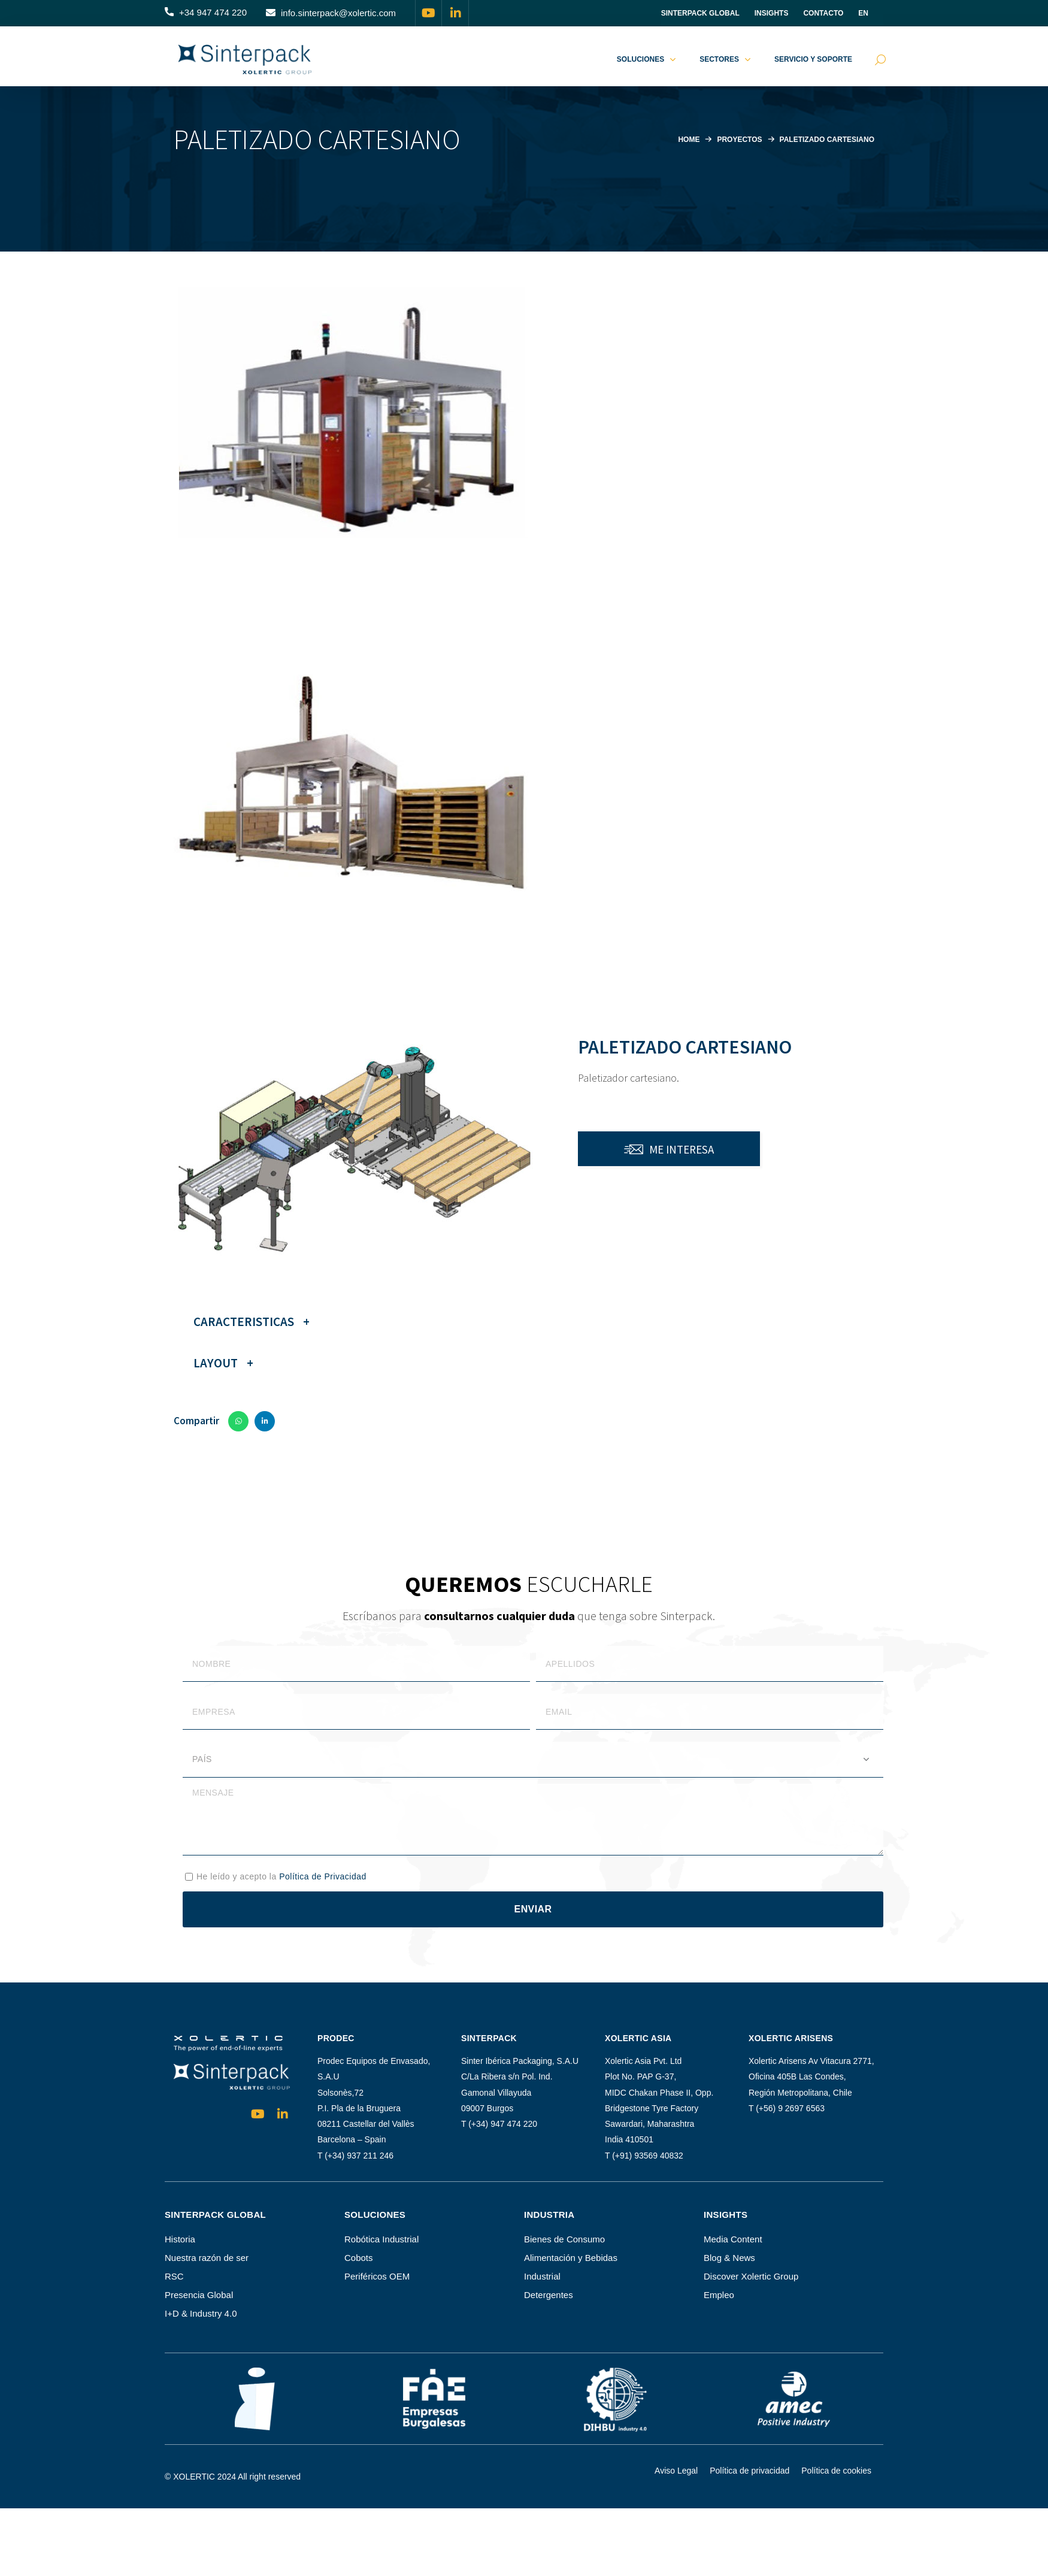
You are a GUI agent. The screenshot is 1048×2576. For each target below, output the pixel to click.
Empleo (719, 2295)
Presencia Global (199, 2295)
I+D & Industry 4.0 (201, 2313)
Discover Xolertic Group (751, 2276)
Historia (180, 2239)
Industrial (542, 2276)
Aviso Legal (676, 2470)
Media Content (733, 2239)
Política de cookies (836, 2470)
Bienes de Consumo (564, 2239)
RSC (174, 2276)
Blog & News (729, 2258)
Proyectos (729, 139)
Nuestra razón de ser (207, 2258)
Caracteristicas (243, 1321)
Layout (215, 1363)
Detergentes (548, 2295)
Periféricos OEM (377, 2276)
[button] (206, 13)
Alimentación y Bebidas (570, 2258)
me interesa (681, 1149)
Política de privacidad (749, 2470)
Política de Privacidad (323, 1876)
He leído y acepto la (281, 1876)
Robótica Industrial (381, 2239)
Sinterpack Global (700, 13)
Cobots (358, 2258)
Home (676, 139)
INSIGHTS (772, 13)
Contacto (823, 13)
